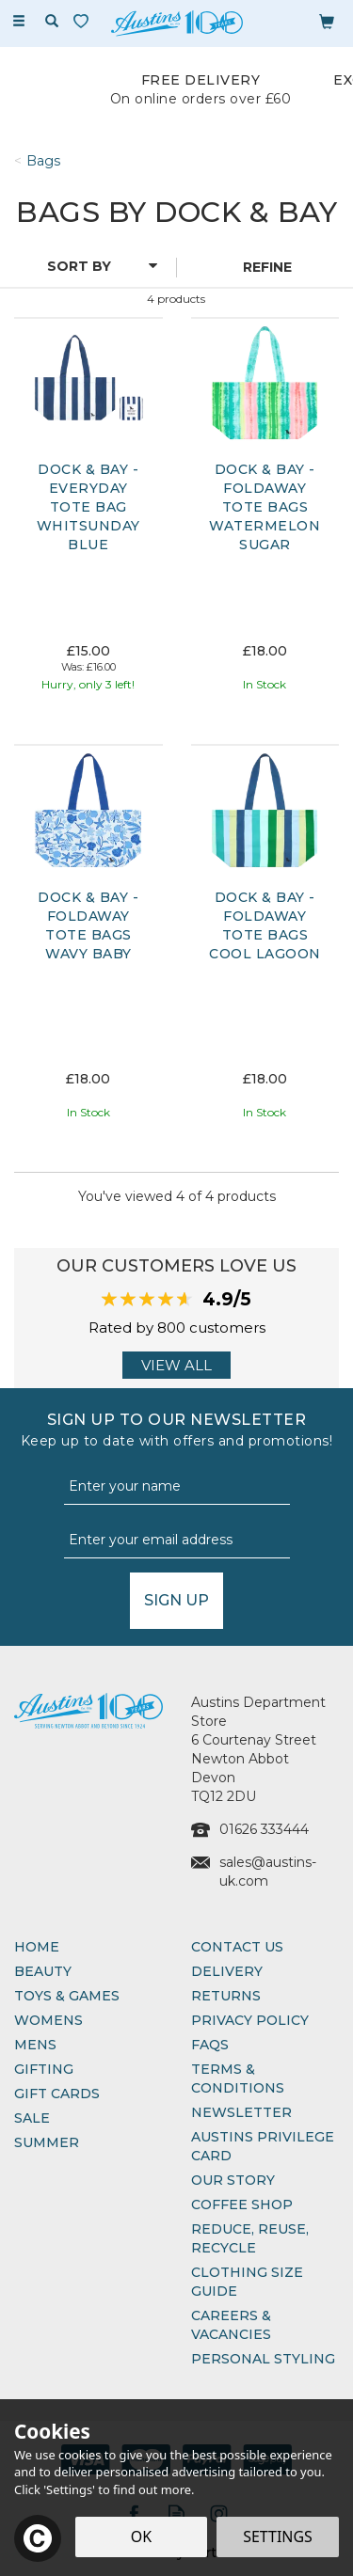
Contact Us (237, 1946)
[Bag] (326, 20)
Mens (35, 2044)
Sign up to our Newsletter (176, 1430)
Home (36, 1946)
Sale (32, 2118)
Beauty (43, 1971)
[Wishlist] (84, 21)
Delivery (227, 1971)
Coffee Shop (242, 2204)
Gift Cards (57, 2093)
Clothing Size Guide (247, 2281)
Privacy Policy (250, 2020)
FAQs (210, 2044)
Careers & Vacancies (231, 2325)
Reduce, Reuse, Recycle (250, 2238)
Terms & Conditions (237, 2078)
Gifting (43, 2069)
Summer (46, 2142)
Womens (48, 2020)
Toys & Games (67, 1995)
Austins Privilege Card (262, 2146)
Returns (226, 1995)
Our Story (233, 2180)
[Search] (52, 22)
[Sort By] (85, 266)
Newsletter (241, 2112)
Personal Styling (263, 2358)
